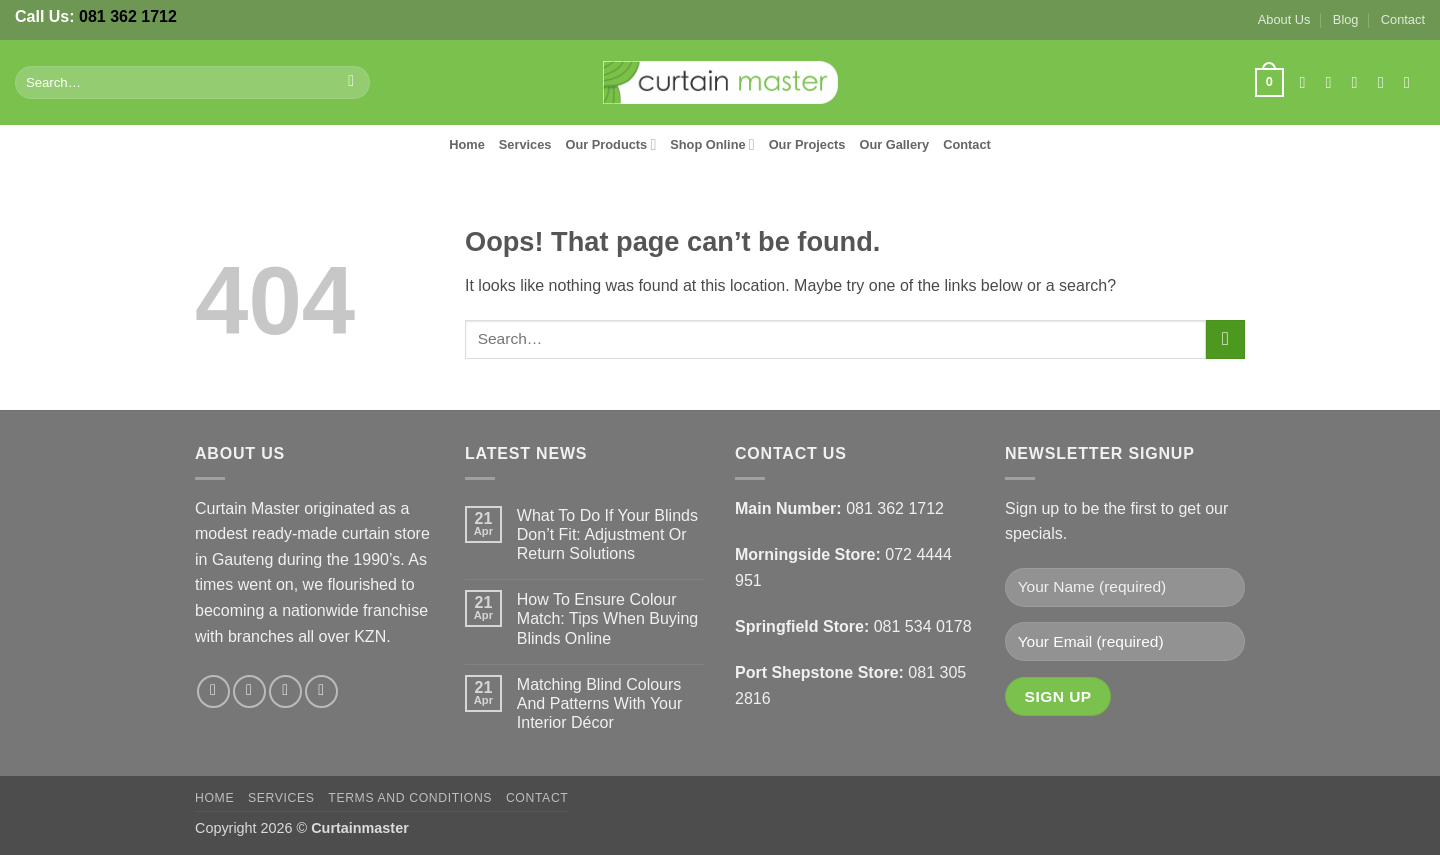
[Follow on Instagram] (1334, 82)
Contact (1403, 19)
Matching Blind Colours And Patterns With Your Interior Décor (599, 703)
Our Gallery (894, 144)
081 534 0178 (923, 626)
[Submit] (351, 83)
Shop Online (712, 144)
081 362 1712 (128, 16)
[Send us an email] (1386, 82)
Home (467, 144)
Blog (1346, 19)
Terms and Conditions (410, 798)
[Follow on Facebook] (1307, 82)
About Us (1284, 19)
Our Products (610, 144)
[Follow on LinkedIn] (1412, 82)
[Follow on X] (1360, 82)
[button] (1269, 83)
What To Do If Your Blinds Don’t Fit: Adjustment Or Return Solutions (607, 534)
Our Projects (807, 144)
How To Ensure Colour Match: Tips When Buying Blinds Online (607, 618)
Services (525, 144)
